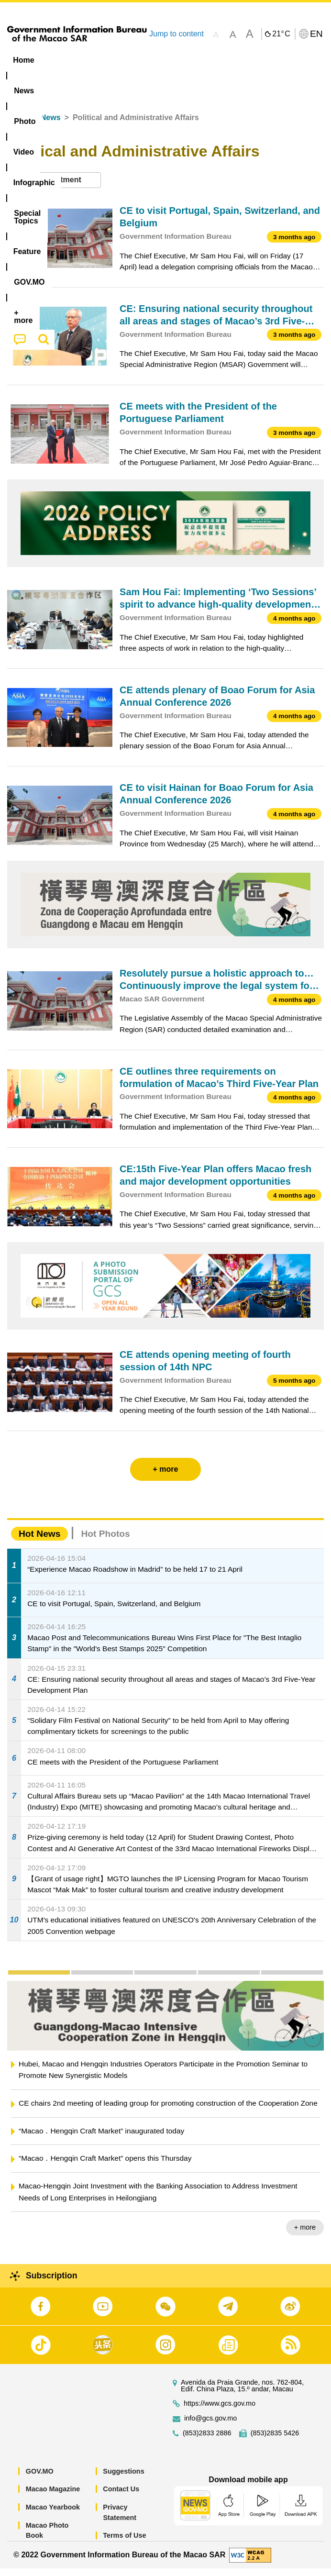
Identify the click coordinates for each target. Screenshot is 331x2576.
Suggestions (123, 2479)
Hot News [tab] (39, 1541)
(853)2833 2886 (207, 2440)
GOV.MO (40, 2479)
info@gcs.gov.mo (210, 2426)
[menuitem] (61, 60)
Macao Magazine (53, 2496)
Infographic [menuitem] (193, 60)
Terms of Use (124, 2543)
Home (17, 125)
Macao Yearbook (53, 2515)
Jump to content (176, 34)
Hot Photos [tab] (105, 1541)
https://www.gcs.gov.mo (219, 2411)
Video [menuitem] (143, 60)
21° (281, 34)
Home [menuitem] (23, 60)
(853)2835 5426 (275, 2440)
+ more (305, 2235)
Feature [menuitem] (28, 78)
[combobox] (54, 187)
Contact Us (121, 2496)
